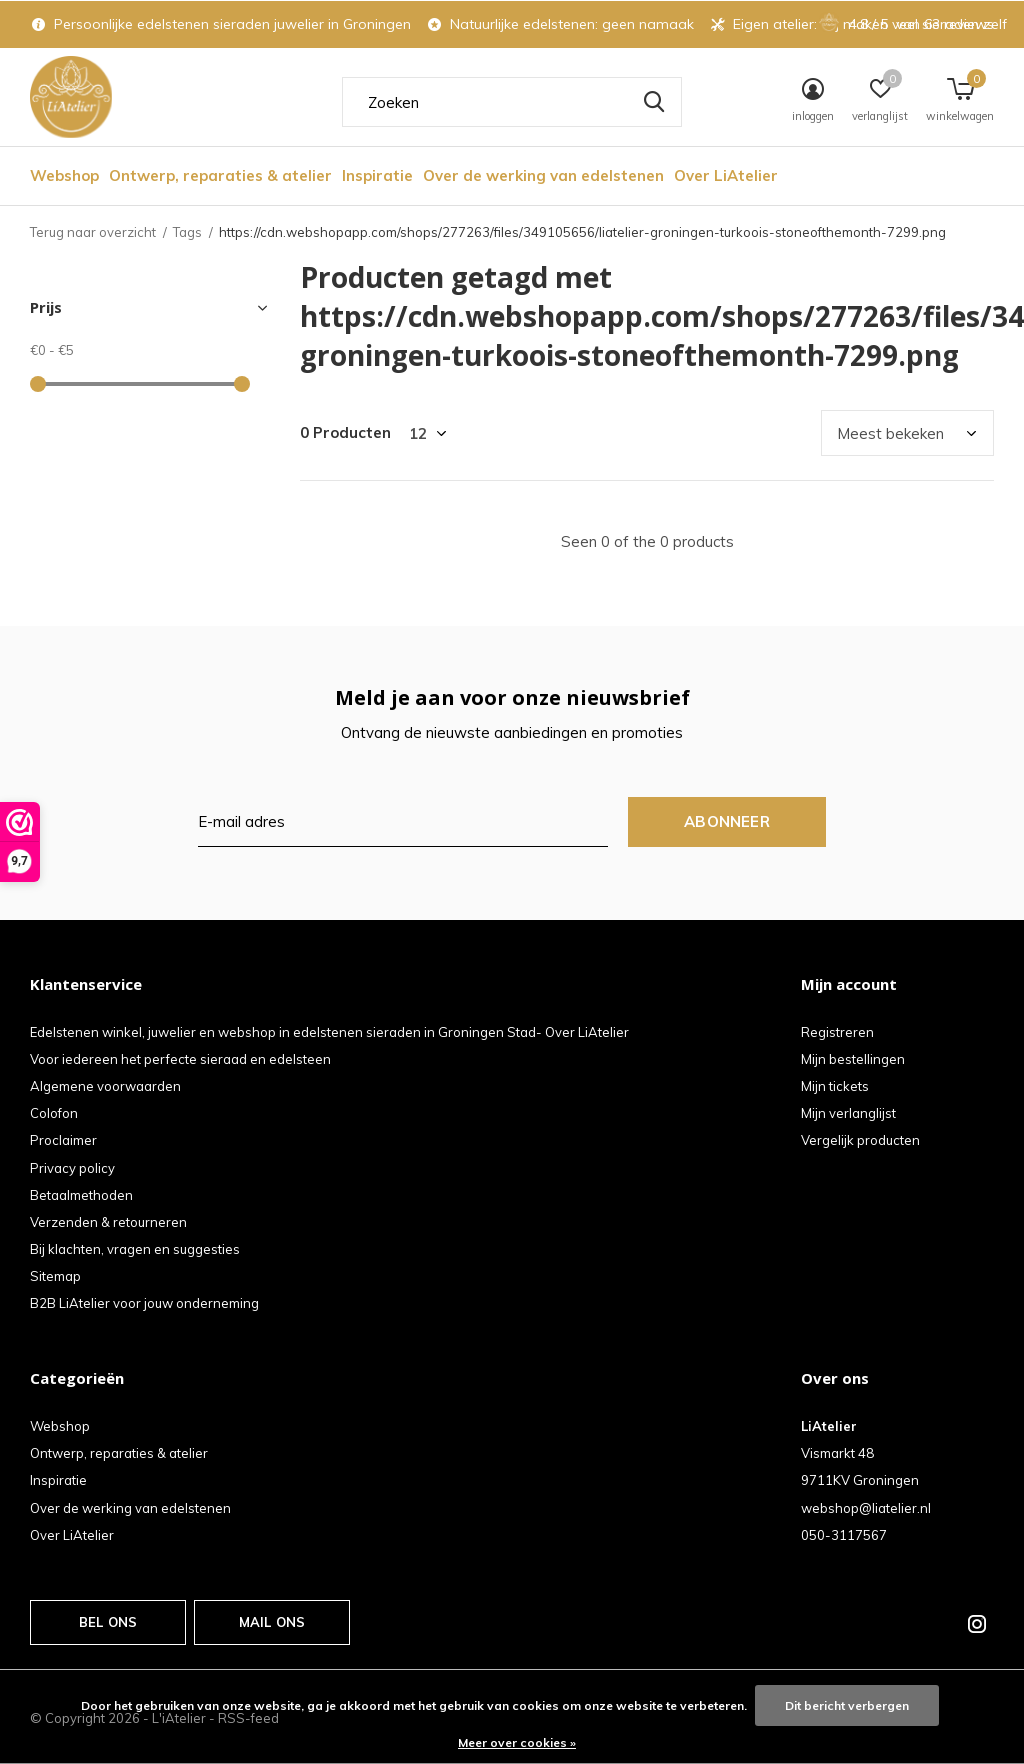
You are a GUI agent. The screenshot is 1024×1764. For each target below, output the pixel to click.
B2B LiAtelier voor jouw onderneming (144, 1303)
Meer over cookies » (517, 1742)
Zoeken (654, 102)
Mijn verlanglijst (848, 1113)
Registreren (837, 1032)
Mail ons (272, 1622)
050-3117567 (844, 1535)
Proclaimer (63, 1140)
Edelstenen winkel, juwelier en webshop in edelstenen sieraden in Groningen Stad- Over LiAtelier (329, 1032)
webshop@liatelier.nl (866, 1508)
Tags (187, 232)
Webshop (64, 175)
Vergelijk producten (860, 1140)
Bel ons (108, 1622)
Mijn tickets (835, 1086)
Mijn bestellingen (853, 1059)
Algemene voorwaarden (105, 1086)
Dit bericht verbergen (847, 1705)
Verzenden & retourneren (108, 1222)
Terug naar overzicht (93, 232)
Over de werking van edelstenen (543, 175)
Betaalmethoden (81, 1195)
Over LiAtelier (726, 175)
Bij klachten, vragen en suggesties (135, 1249)
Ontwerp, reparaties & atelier (220, 175)
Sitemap (55, 1276)
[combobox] (512, 102)
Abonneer (727, 821)
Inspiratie (377, 175)
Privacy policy (72, 1168)
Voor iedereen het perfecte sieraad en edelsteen (180, 1059)
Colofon (54, 1113)
